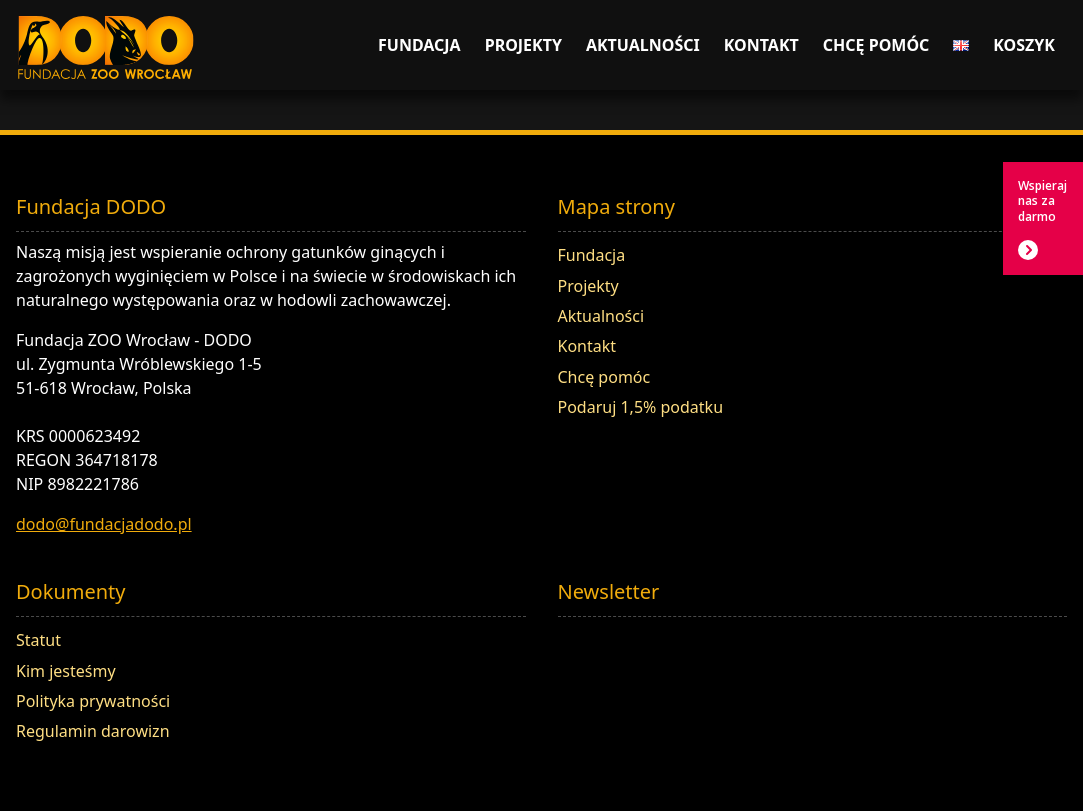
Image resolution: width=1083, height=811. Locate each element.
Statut (38, 640)
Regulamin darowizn (93, 731)
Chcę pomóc (876, 45)
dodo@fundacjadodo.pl (104, 524)
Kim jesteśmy (66, 671)
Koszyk (1024, 45)
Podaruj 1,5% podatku (641, 407)
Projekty (523, 45)
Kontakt (761, 45)
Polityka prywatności (93, 701)
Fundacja (419, 45)
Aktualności (643, 45)
